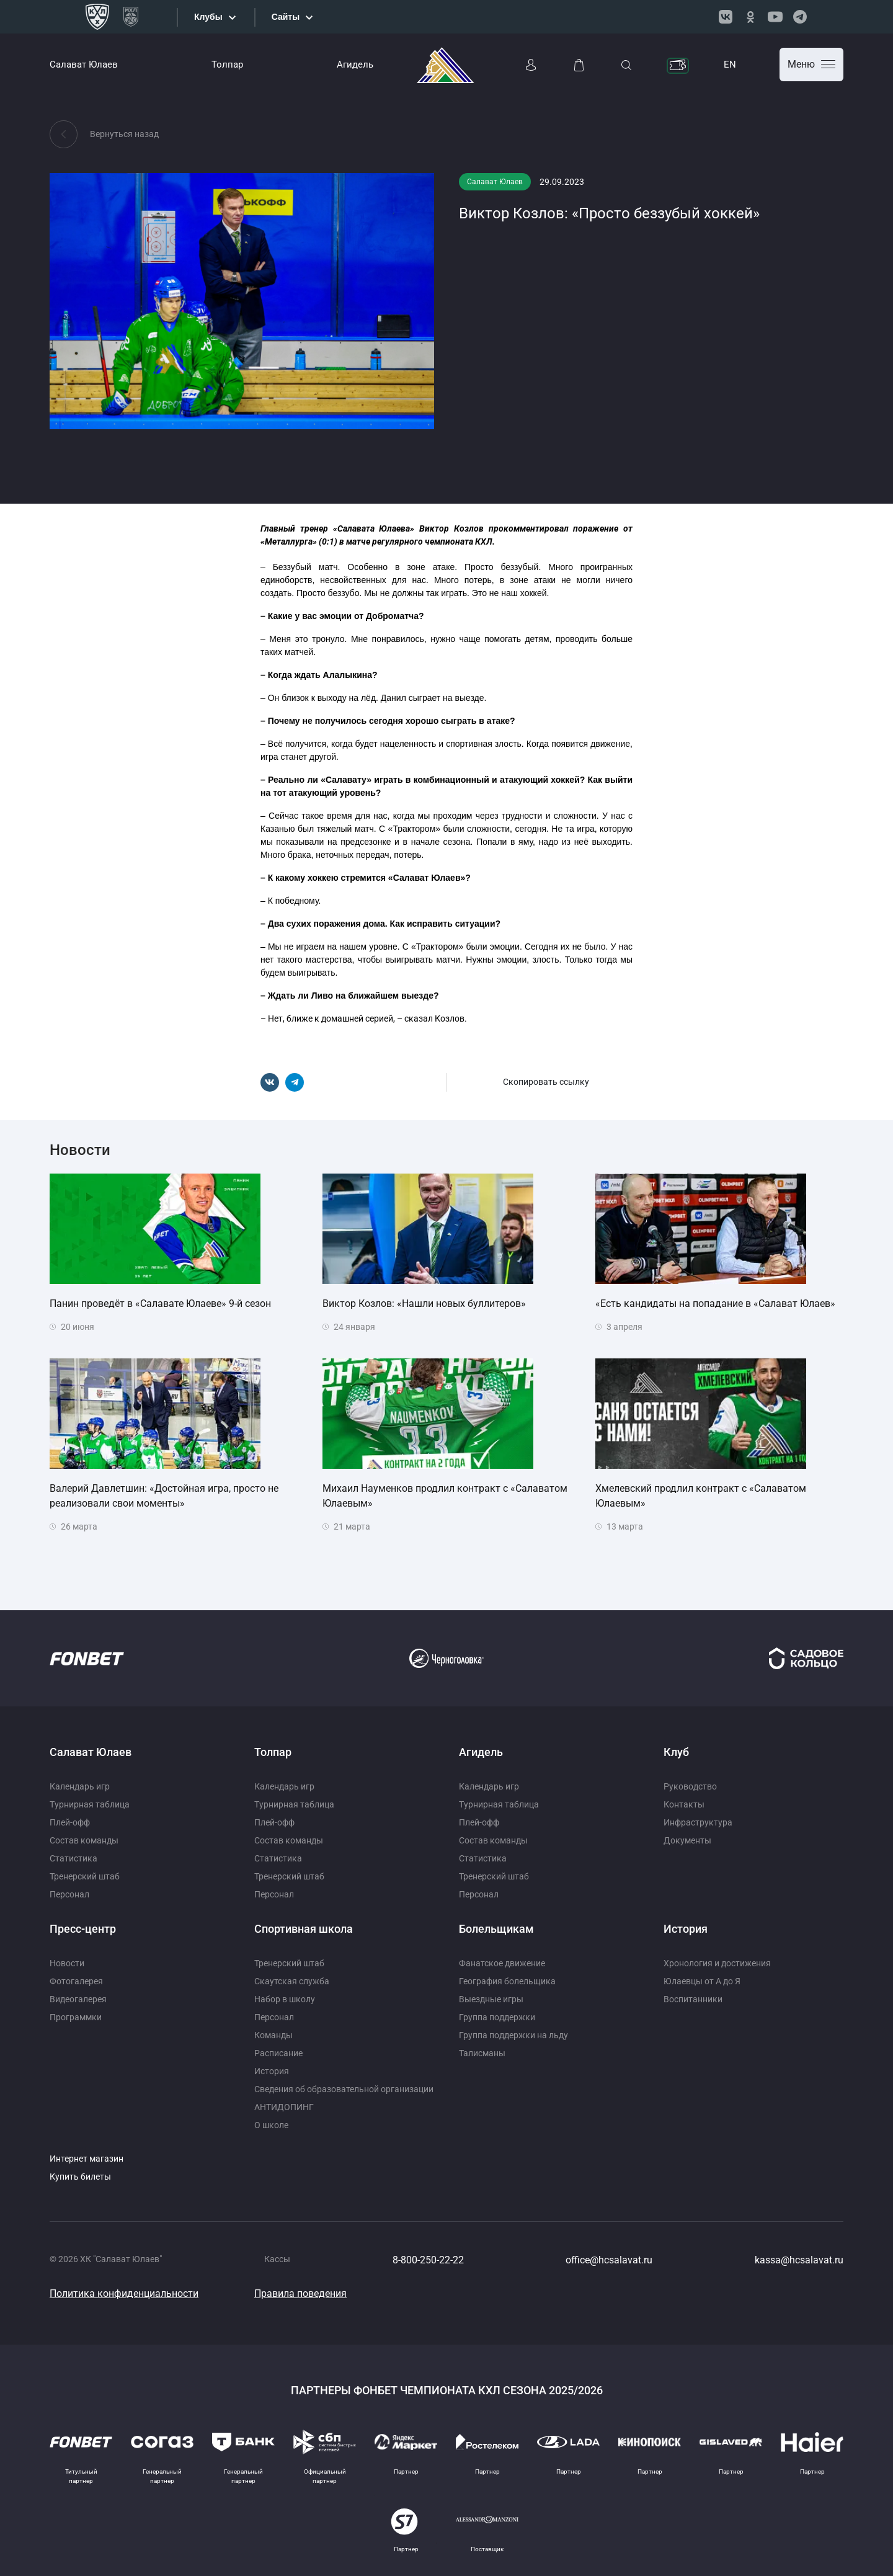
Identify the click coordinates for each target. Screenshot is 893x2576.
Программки (76, 2017)
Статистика (73, 1858)
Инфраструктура (698, 1822)
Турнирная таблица (90, 1804)
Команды (273, 2035)
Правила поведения (300, 2293)
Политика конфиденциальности (124, 2293)
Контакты (684, 1804)
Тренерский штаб (85, 1876)
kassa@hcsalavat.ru (799, 2260)
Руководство (690, 1786)
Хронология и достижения (717, 1963)
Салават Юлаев (84, 64)
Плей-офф (70, 1822)
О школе (271, 2125)
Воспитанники (693, 1999)
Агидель (355, 64)
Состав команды (84, 1840)
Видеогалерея (78, 1999)
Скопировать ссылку (546, 1082)
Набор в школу (284, 1999)
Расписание (278, 2053)
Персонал (69, 1894)
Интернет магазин (86, 2159)
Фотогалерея (76, 1981)
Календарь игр (80, 1786)
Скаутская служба (291, 1981)
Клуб (676, 1751)
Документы (687, 1840)
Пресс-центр (83, 1928)
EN (730, 64)
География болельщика (507, 1981)
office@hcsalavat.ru (609, 2260)
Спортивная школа (303, 1928)
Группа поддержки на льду (513, 2035)
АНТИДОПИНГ (284, 2107)
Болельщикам (496, 1928)
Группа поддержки (497, 2017)
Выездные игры (491, 1999)
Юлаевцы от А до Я (702, 1981)
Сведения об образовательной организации (343, 2089)
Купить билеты (80, 2177)
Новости (67, 1963)
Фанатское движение (502, 1963)
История (271, 2071)
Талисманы (482, 2053)
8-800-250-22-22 (428, 2260)
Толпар (227, 64)
